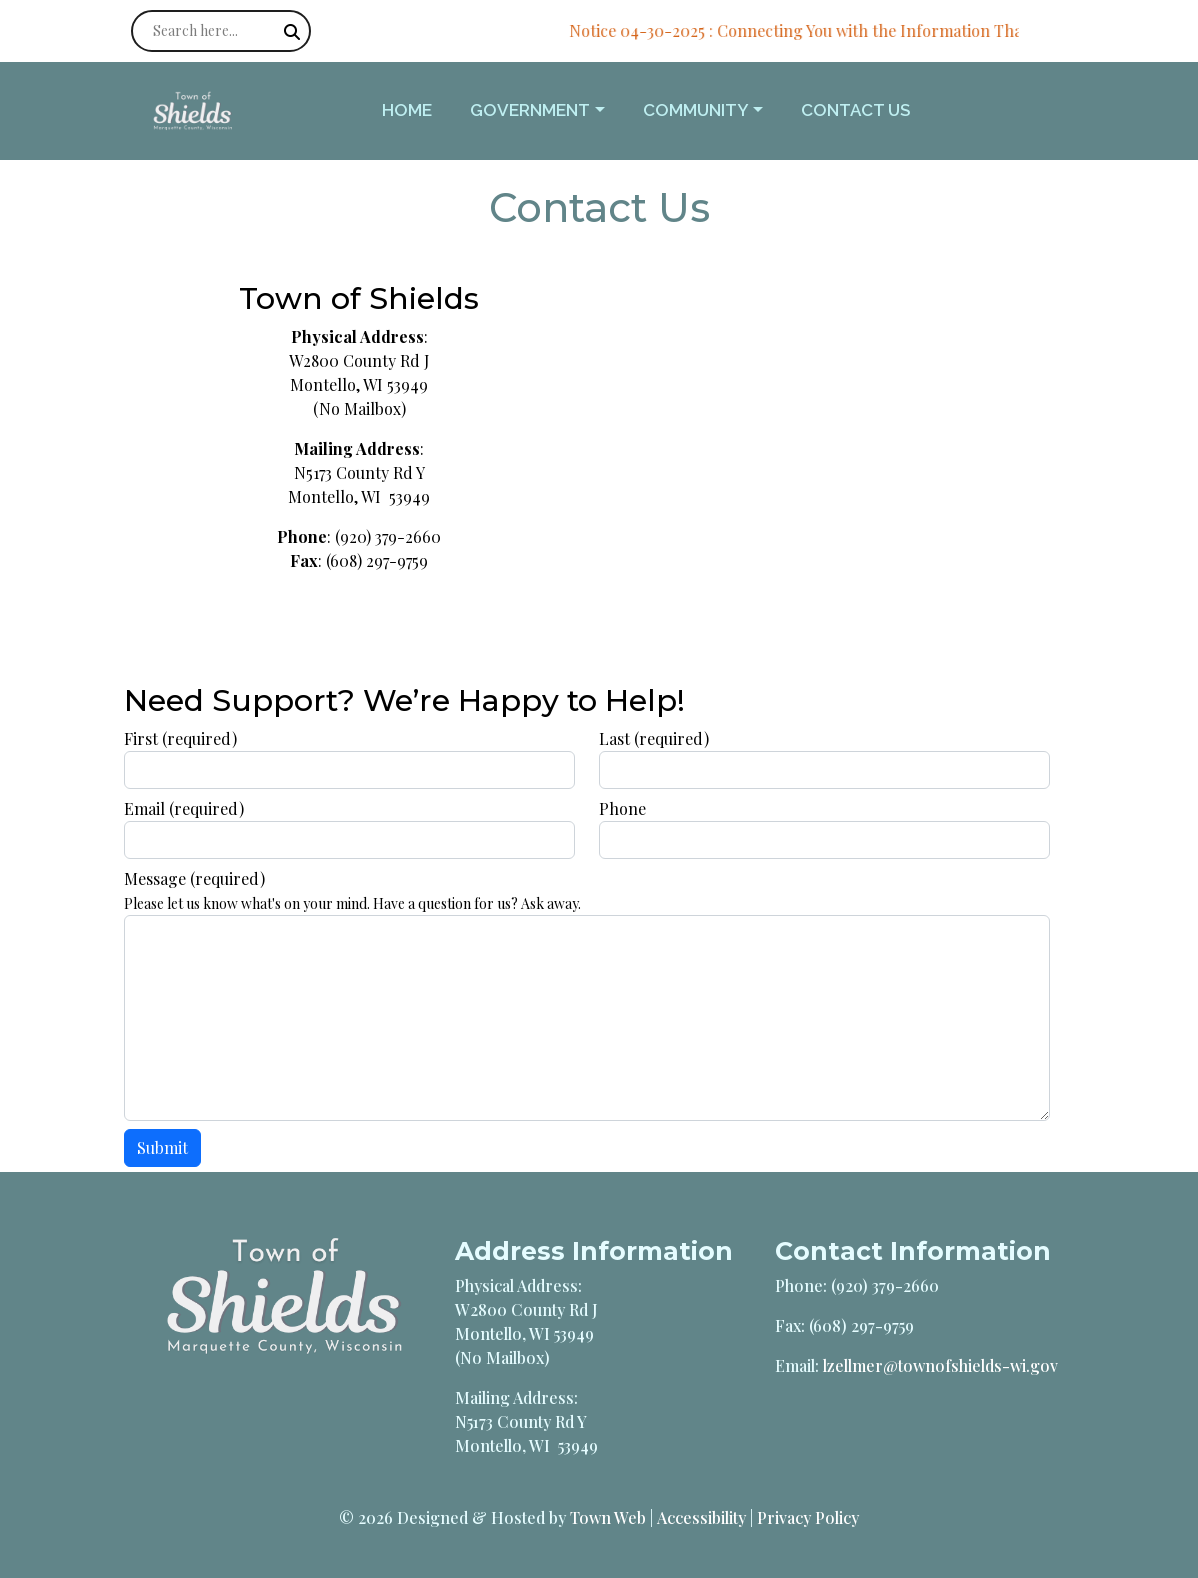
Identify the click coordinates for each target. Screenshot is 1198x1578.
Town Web (608, 1517)
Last (654, 738)
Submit (162, 1147)
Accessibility (701, 1517)
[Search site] (221, 31)
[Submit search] (292, 32)
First (180, 738)
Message (194, 878)
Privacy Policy (808, 1517)
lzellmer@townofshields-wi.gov (940, 1365)
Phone (622, 808)
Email (184, 808)
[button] (548, 111)
